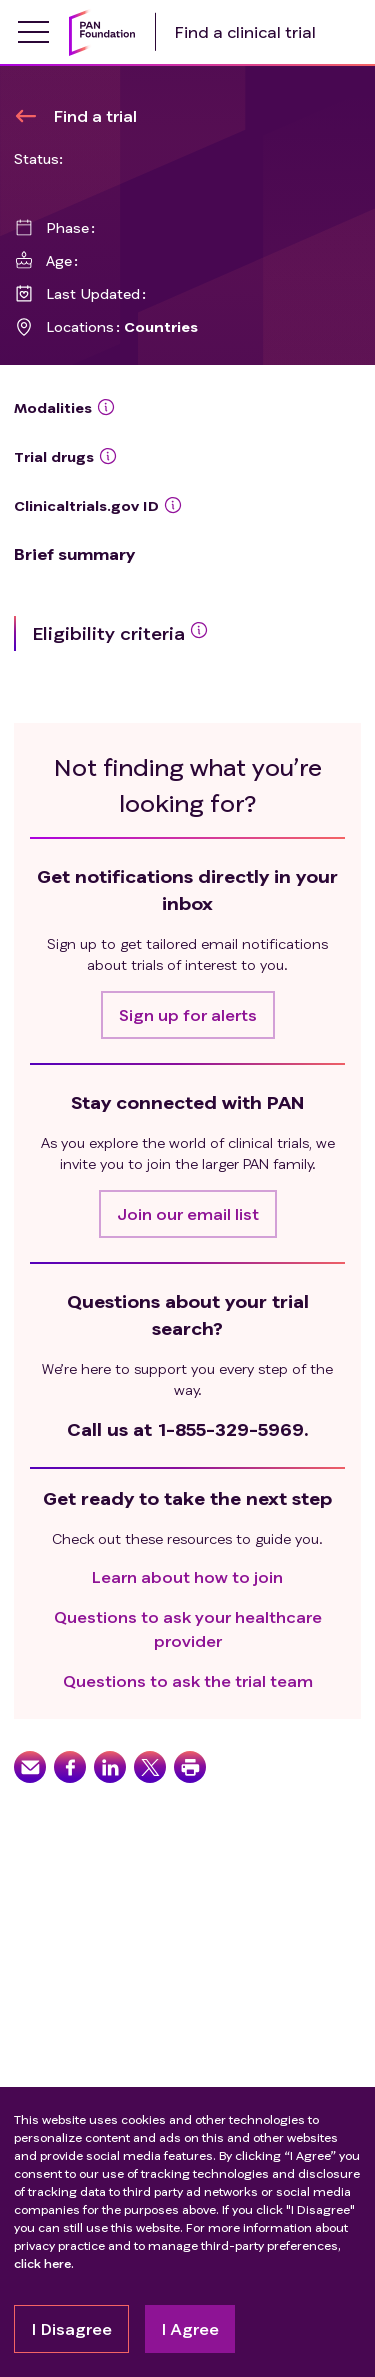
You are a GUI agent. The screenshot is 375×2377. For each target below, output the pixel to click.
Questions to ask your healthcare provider (188, 1628)
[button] (188, 1015)
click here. (44, 2263)
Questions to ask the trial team (188, 1680)
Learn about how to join (187, 1576)
